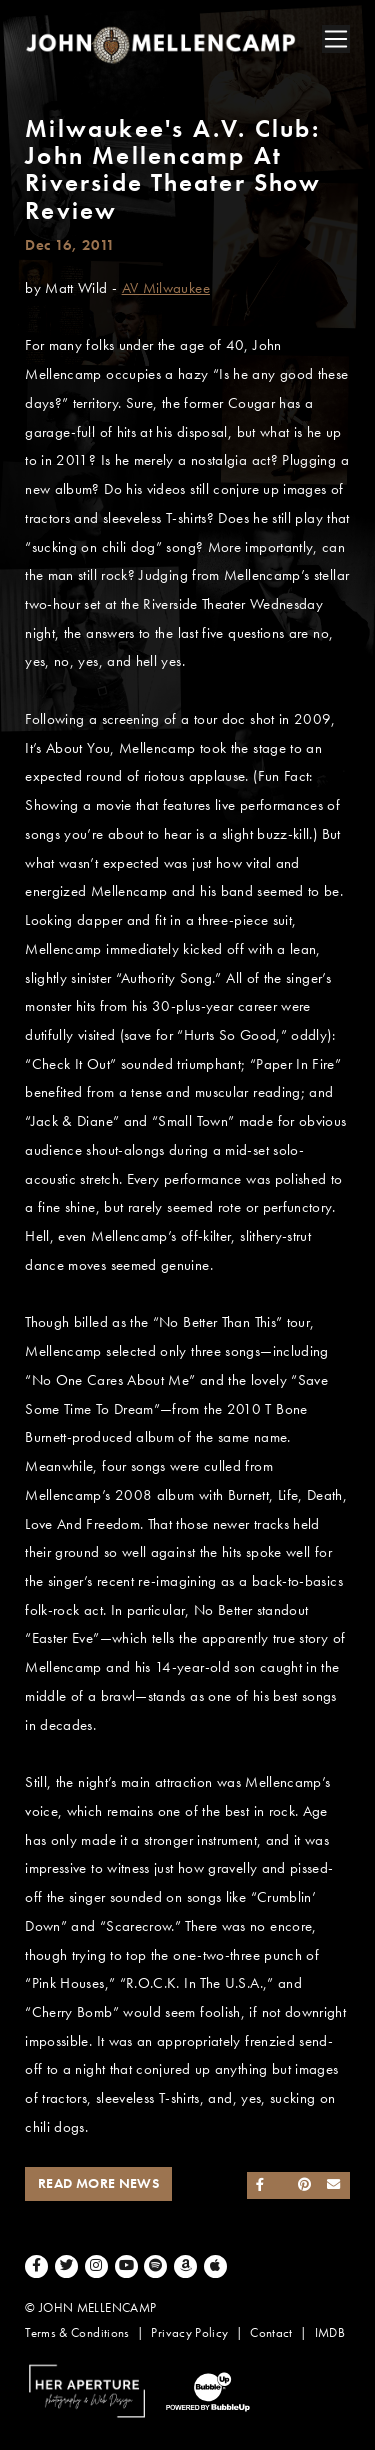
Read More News (98, 2183)
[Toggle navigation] (336, 39)
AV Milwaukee (166, 288)
